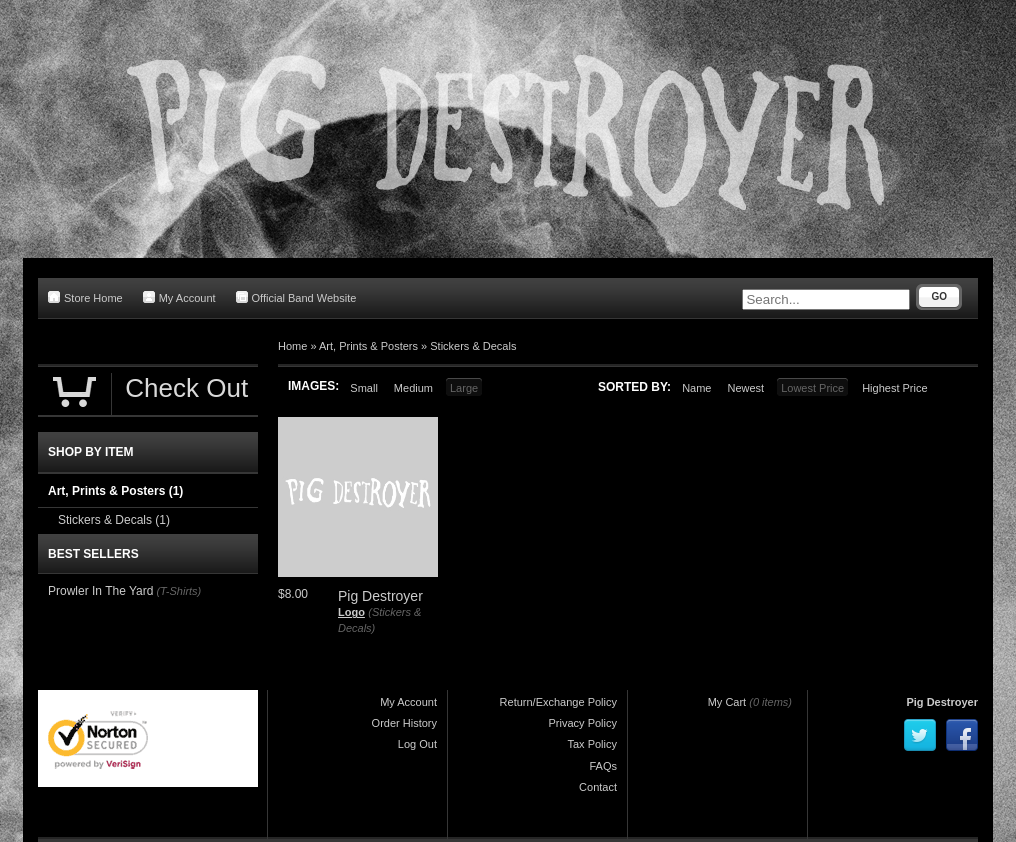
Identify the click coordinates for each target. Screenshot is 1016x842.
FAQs (603, 766)
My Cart (727, 702)
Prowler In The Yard (100, 591)
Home (292, 346)
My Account (179, 297)
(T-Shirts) (178, 591)
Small (364, 388)
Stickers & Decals (473, 346)
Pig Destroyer (942, 702)
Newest (745, 388)
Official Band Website (296, 297)
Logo (351, 612)
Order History (404, 723)
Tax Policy (592, 744)
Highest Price (894, 388)
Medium (413, 388)
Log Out (417, 744)
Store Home (85, 297)
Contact (598, 787)
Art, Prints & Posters (368, 346)
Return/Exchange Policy (558, 702)
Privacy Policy (583, 723)
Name (696, 388)
